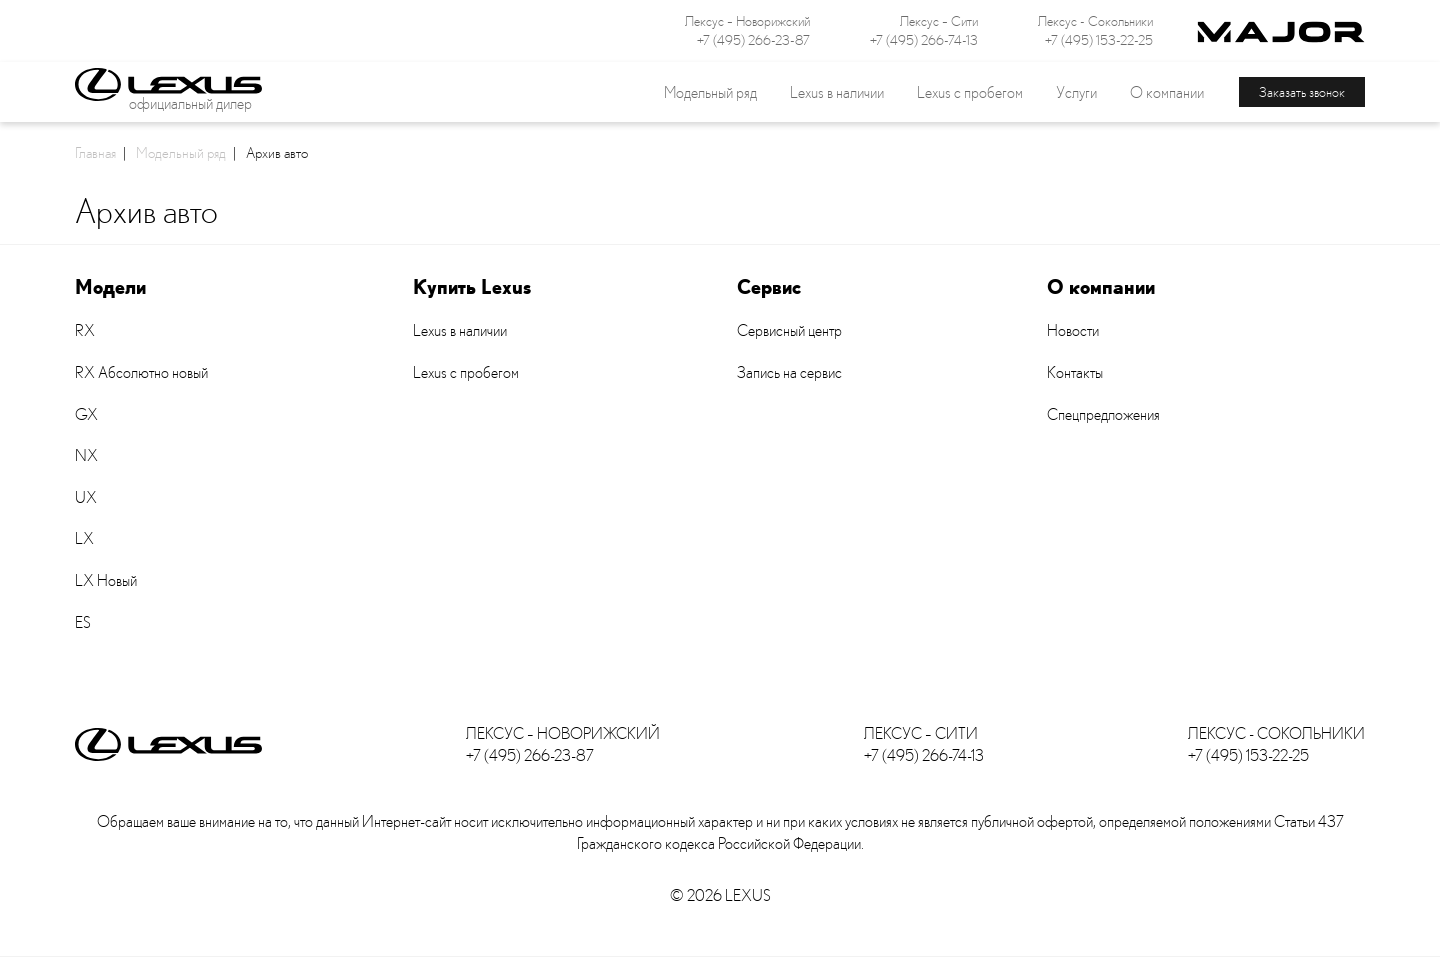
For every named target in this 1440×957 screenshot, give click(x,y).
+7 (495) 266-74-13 (924, 40)
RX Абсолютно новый (141, 372)
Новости (1073, 330)
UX (86, 497)
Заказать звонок (1302, 91)
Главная (95, 152)
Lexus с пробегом (970, 92)
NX (86, 455)
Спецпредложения (1103, 414)
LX (84, 538)
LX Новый (106, 580)
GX (86, 414)
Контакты (1075, 372)
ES (83, 622)
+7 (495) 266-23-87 (753, 40)
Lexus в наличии (460, 330)
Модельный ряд (181, 152)
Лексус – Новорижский (747, 21)
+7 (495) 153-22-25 (1099, 40)
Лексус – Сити (939, 21)
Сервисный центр (789, 330)
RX (85, 330)
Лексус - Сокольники (1095, 21)
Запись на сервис (789, 372)
